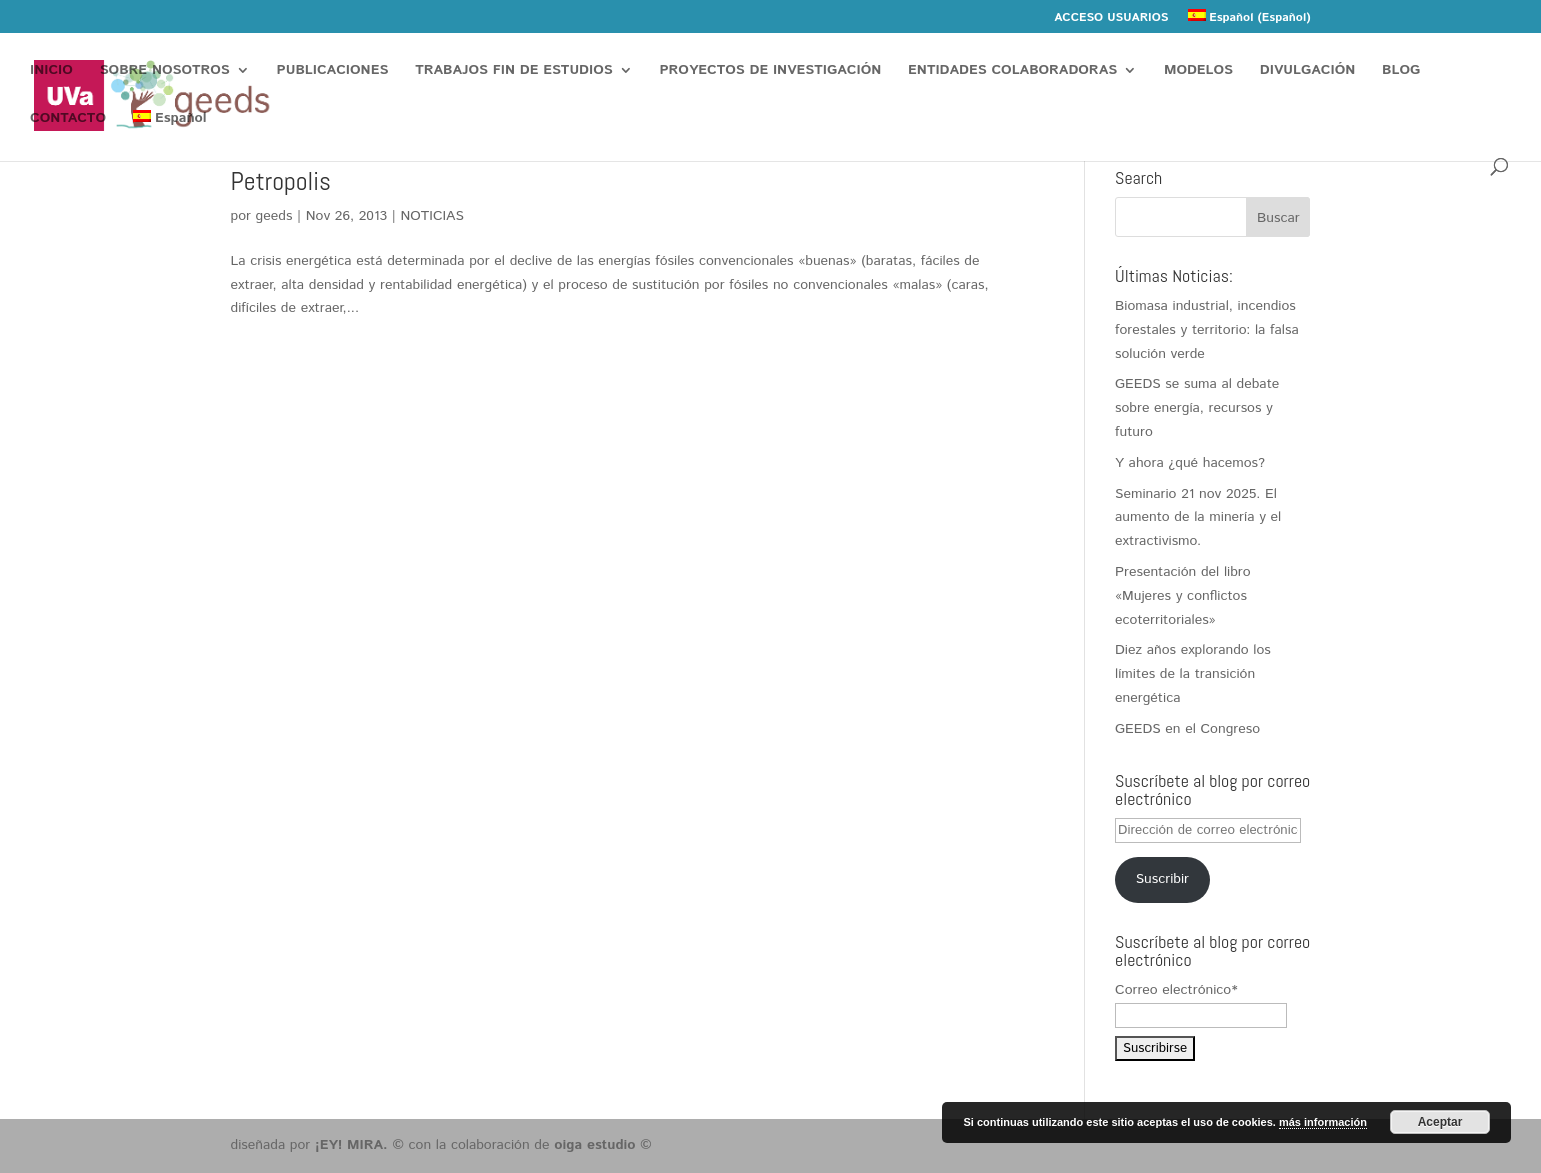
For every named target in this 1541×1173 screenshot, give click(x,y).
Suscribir (1162, 879)
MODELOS (1198, 71)
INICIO (51, 71)
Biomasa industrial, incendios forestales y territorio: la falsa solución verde (1207, 330)
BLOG (1401, 71)
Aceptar (1440, 1122)
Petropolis (281, 181)
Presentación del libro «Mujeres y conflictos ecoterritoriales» (1183, 596)
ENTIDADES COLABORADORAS (1012, 71)
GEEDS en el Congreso (1187, 729)
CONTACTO (68, 119)
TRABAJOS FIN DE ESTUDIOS (514, 71)
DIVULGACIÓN (1307, 71)
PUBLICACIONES (333, 71)
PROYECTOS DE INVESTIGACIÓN (771, 71)
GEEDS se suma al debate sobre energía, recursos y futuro (1197, 408)
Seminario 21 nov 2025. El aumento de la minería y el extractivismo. (1198, 518)
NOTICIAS (432, 216)
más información (1323, 1122)
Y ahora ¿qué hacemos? (1190, 463)
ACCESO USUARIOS (1111, 19)
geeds (274, 216)
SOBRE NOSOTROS (165, 71)
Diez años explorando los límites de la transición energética (1193, 674)
